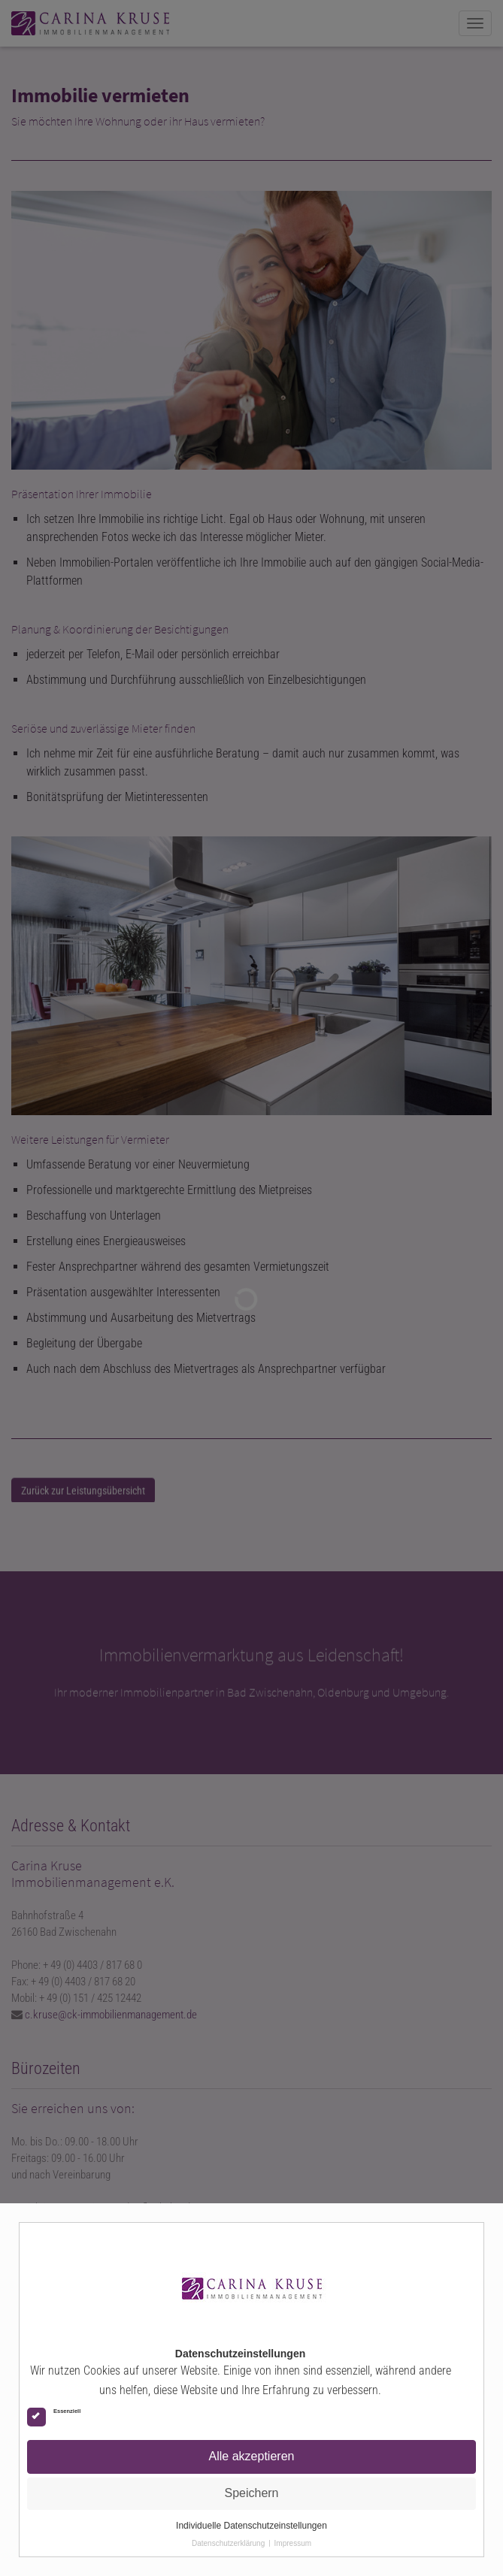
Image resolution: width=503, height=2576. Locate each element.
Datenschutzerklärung (228, 2543)
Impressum (292, 2543)
